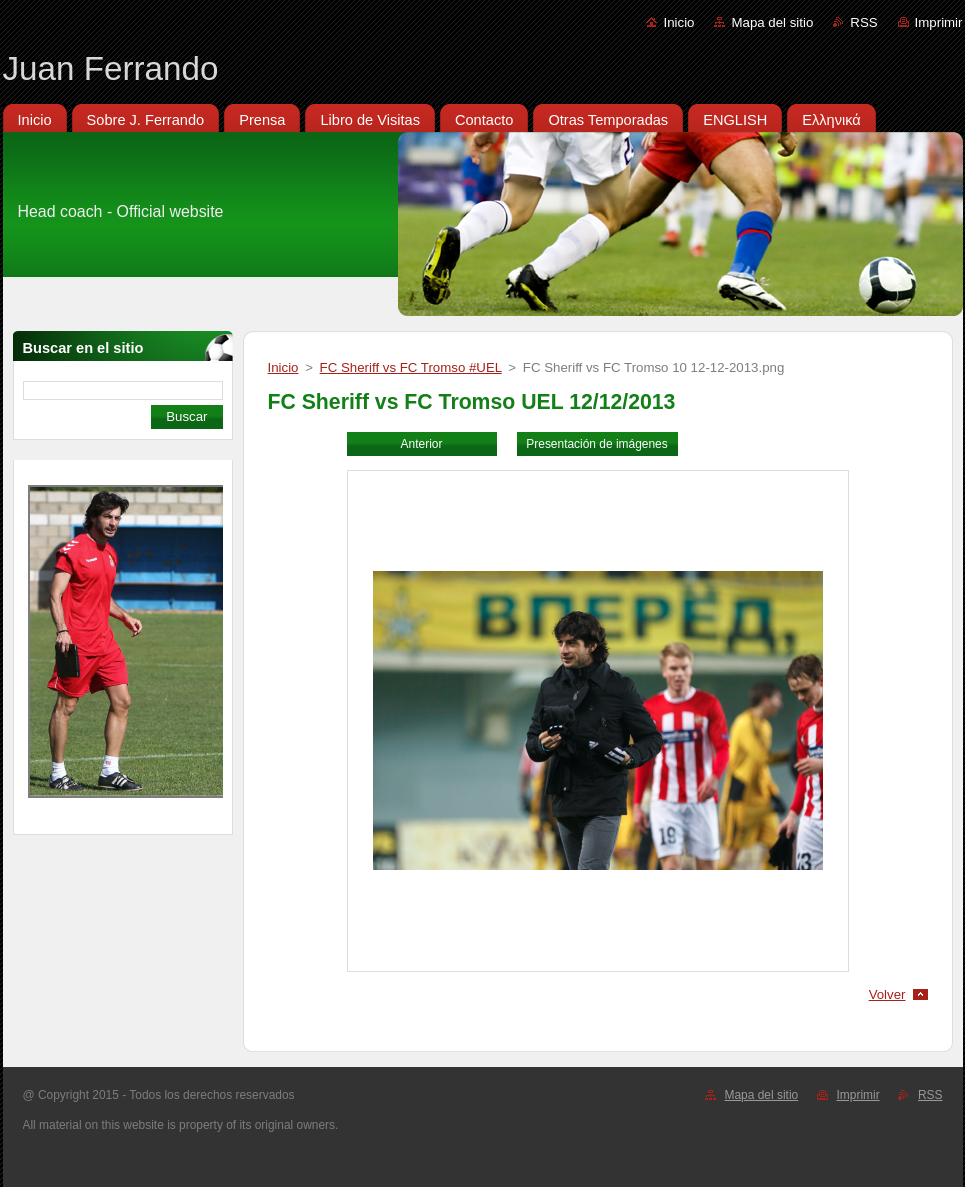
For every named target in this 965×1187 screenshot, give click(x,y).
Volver (887, 994)
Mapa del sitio (772, 22)
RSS (863, 22)
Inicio (678, 22)
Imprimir (939, 22)
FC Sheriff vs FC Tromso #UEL (411, 367)
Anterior (422, 444)
